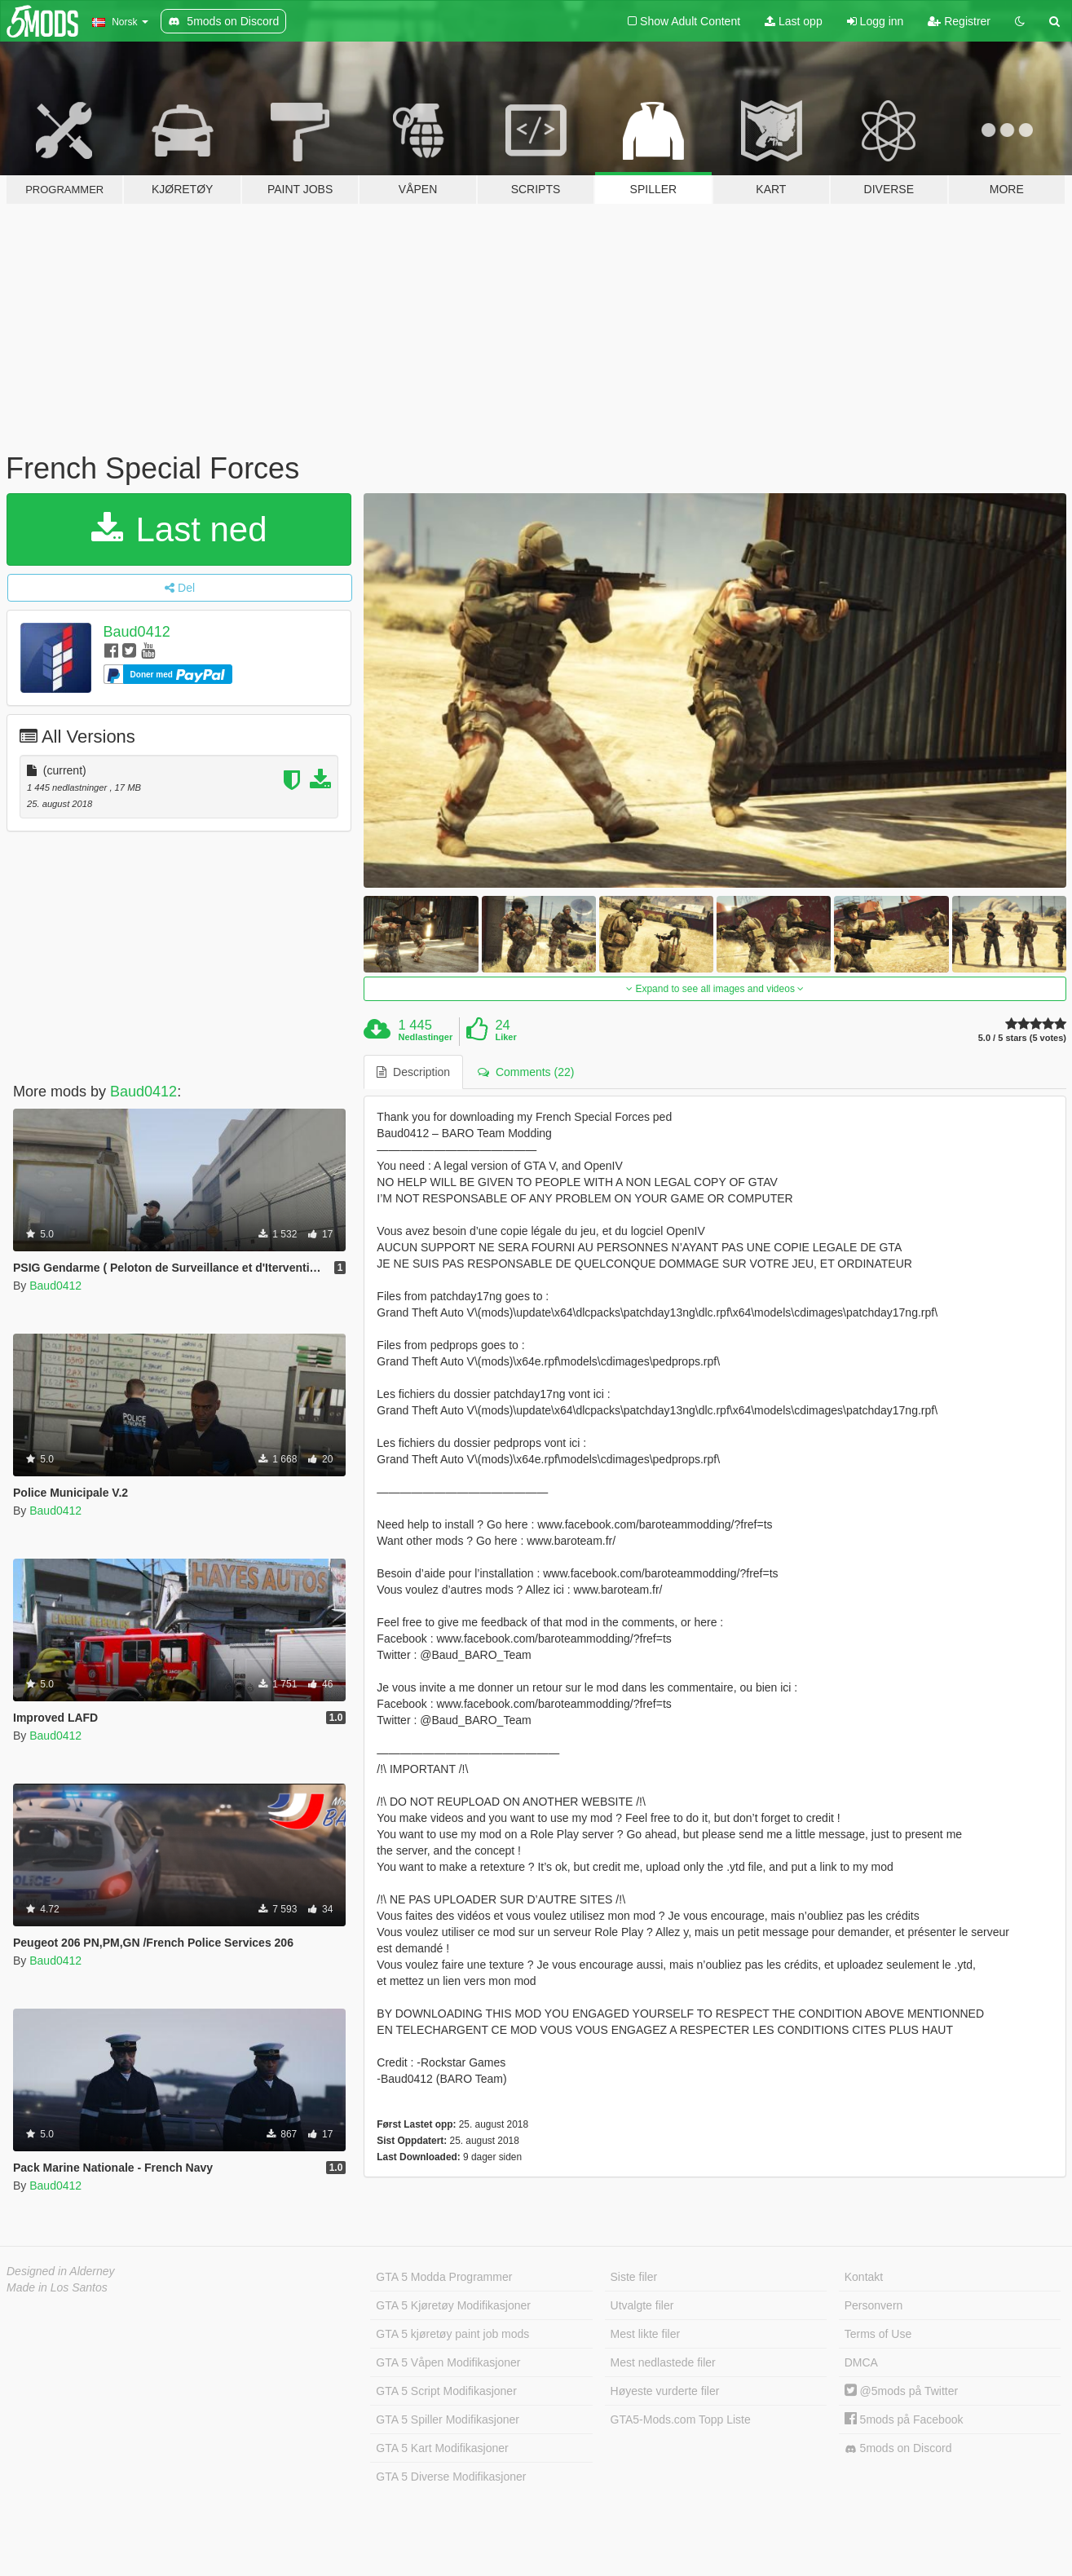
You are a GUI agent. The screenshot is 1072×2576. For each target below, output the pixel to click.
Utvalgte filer (642, 2305)
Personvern (874, 2305)
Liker (505, 1037)
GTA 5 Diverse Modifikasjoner (451, 2476)
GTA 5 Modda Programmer (444, 2276)
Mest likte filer (646, 2333)
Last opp (794, 21)
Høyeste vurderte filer (665, 2390)
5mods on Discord (898, 2448)
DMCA (861, 2362)
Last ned (179, 529)
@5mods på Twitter (901, 2391)
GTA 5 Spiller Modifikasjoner (447, 2419)
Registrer (959, 21)
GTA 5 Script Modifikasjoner (446, 2390)
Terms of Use (878, 2333)
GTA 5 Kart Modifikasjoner (442, 2448)
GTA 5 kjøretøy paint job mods (452, 2333)
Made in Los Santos (57, 2287)
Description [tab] (413, 1071)
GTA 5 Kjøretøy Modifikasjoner (453, 2305)
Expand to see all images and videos (715, 989)
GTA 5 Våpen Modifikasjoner (448, 2362)
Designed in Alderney (61, 2271)
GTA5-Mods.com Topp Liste (681, 2419)
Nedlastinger (426, 1037)
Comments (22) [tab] (526, 1071)
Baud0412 (137, 632)
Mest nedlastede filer (663, 2362)
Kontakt (864, 2276)
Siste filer (634, 2276)
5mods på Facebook (904, 2419)
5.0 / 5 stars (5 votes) (1022, 1038)
